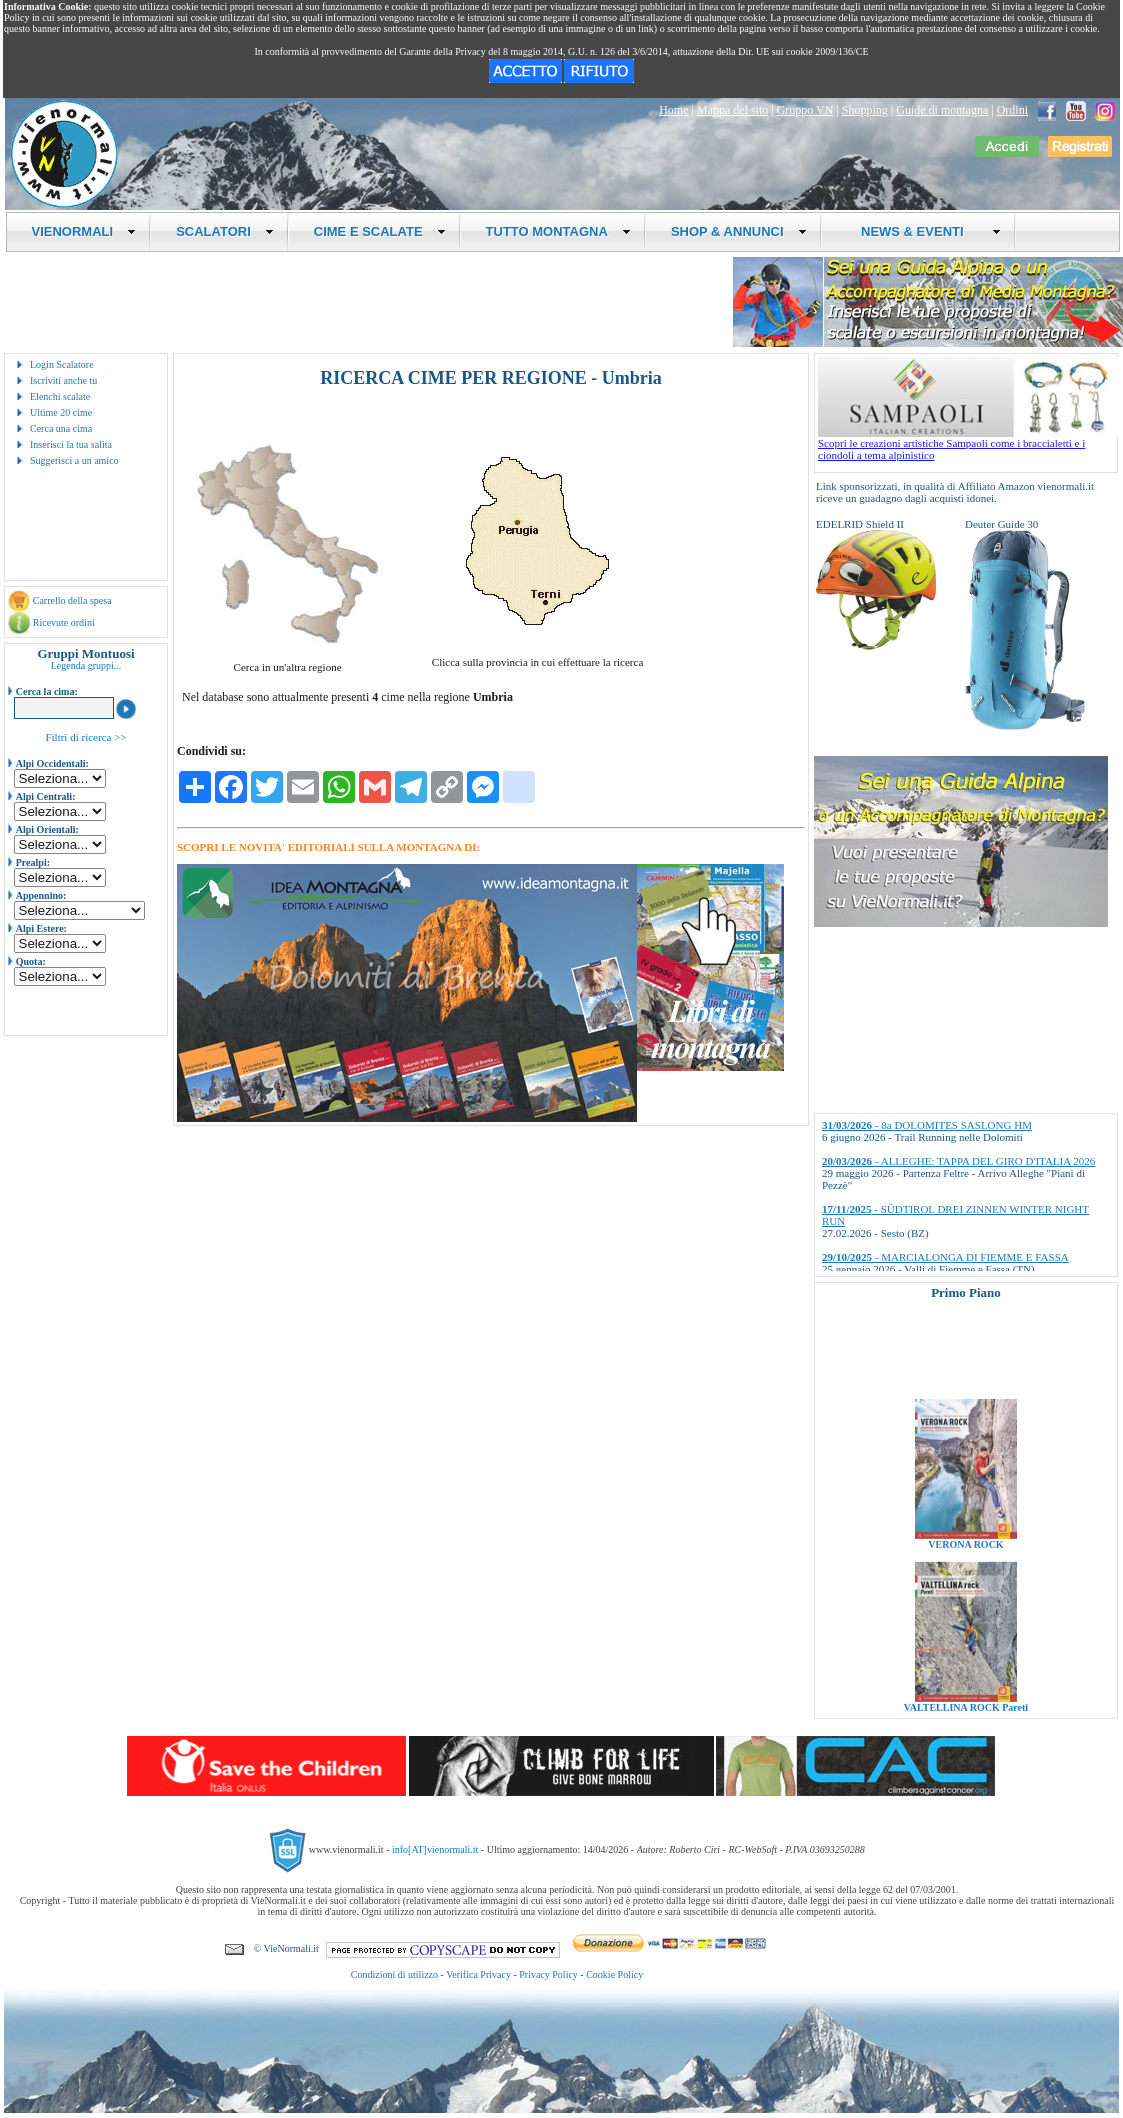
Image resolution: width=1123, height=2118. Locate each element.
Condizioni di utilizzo (394, 1974)
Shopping (865, 110)
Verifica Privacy (478, 1974)
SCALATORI (225, 231)
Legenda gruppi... (86, 665)
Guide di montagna (942, 110)
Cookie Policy (614, 1974)
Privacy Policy (548, 1974)
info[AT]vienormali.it (435, 1849)
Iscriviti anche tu (63, 380)
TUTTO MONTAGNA (558, 231)
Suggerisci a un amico (74, 460)
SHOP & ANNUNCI (739, 231)
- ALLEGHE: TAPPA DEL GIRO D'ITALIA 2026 (958, 1161)
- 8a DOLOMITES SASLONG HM (927, 1125)
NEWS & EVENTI (924, 231)
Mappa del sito (732, 110)
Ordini (1012, 110)
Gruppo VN (805, 110)
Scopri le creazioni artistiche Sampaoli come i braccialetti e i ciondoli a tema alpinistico (968, 444)
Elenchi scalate (60, 396)
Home (673, 110)
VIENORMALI (84, 231)
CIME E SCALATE (380, 231)
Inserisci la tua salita (71, 444)
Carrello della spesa (72, 600)
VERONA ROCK (965, 1555)
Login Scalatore (62, 364)
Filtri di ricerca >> (85, 737)
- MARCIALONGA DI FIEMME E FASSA (945, 1257)
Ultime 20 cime (61, 412)
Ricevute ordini (64, 622)
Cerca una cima (61, 428)
